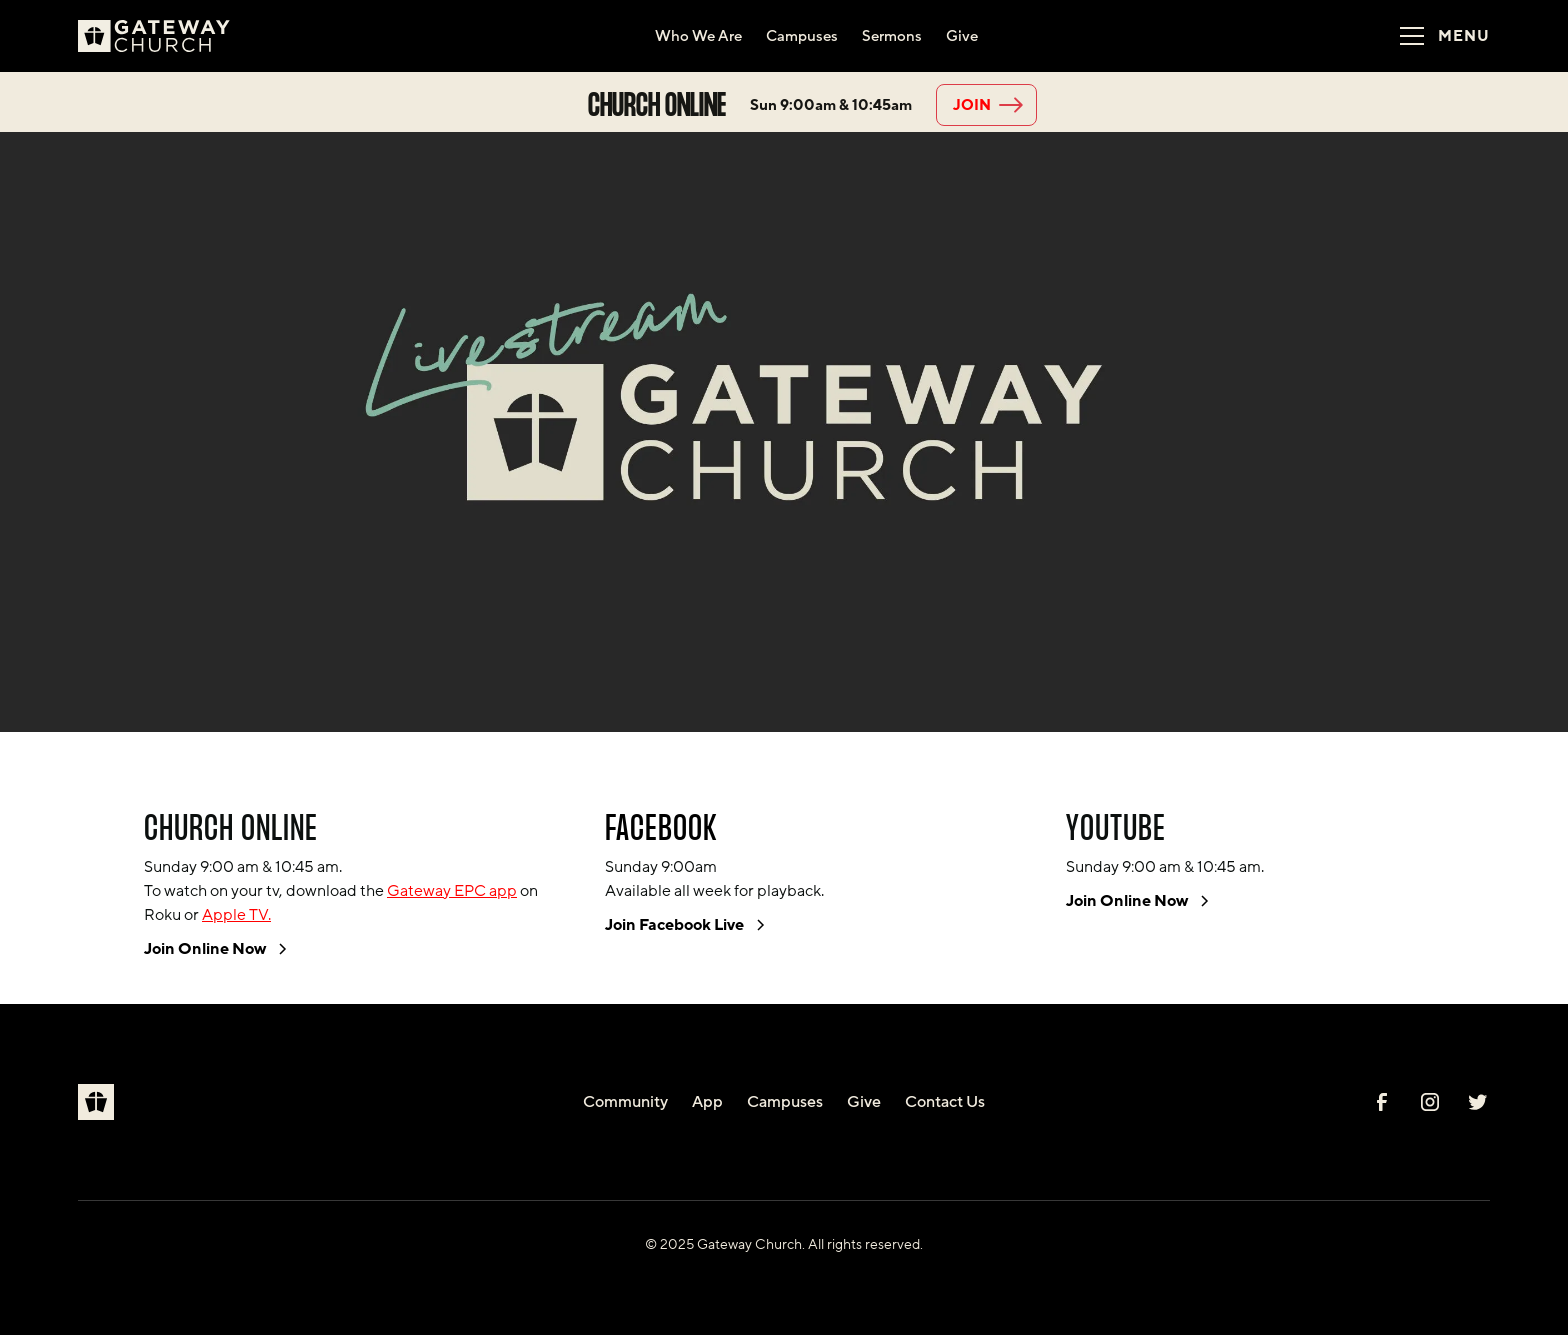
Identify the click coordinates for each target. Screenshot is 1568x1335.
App (707, 1102)
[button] (1438, 36)
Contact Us (945, 1102)
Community (625, 1102)
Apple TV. (236, 915)
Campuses (785, 1102)
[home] (162, 36)
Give (864, 1102)
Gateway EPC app (452, 891)
